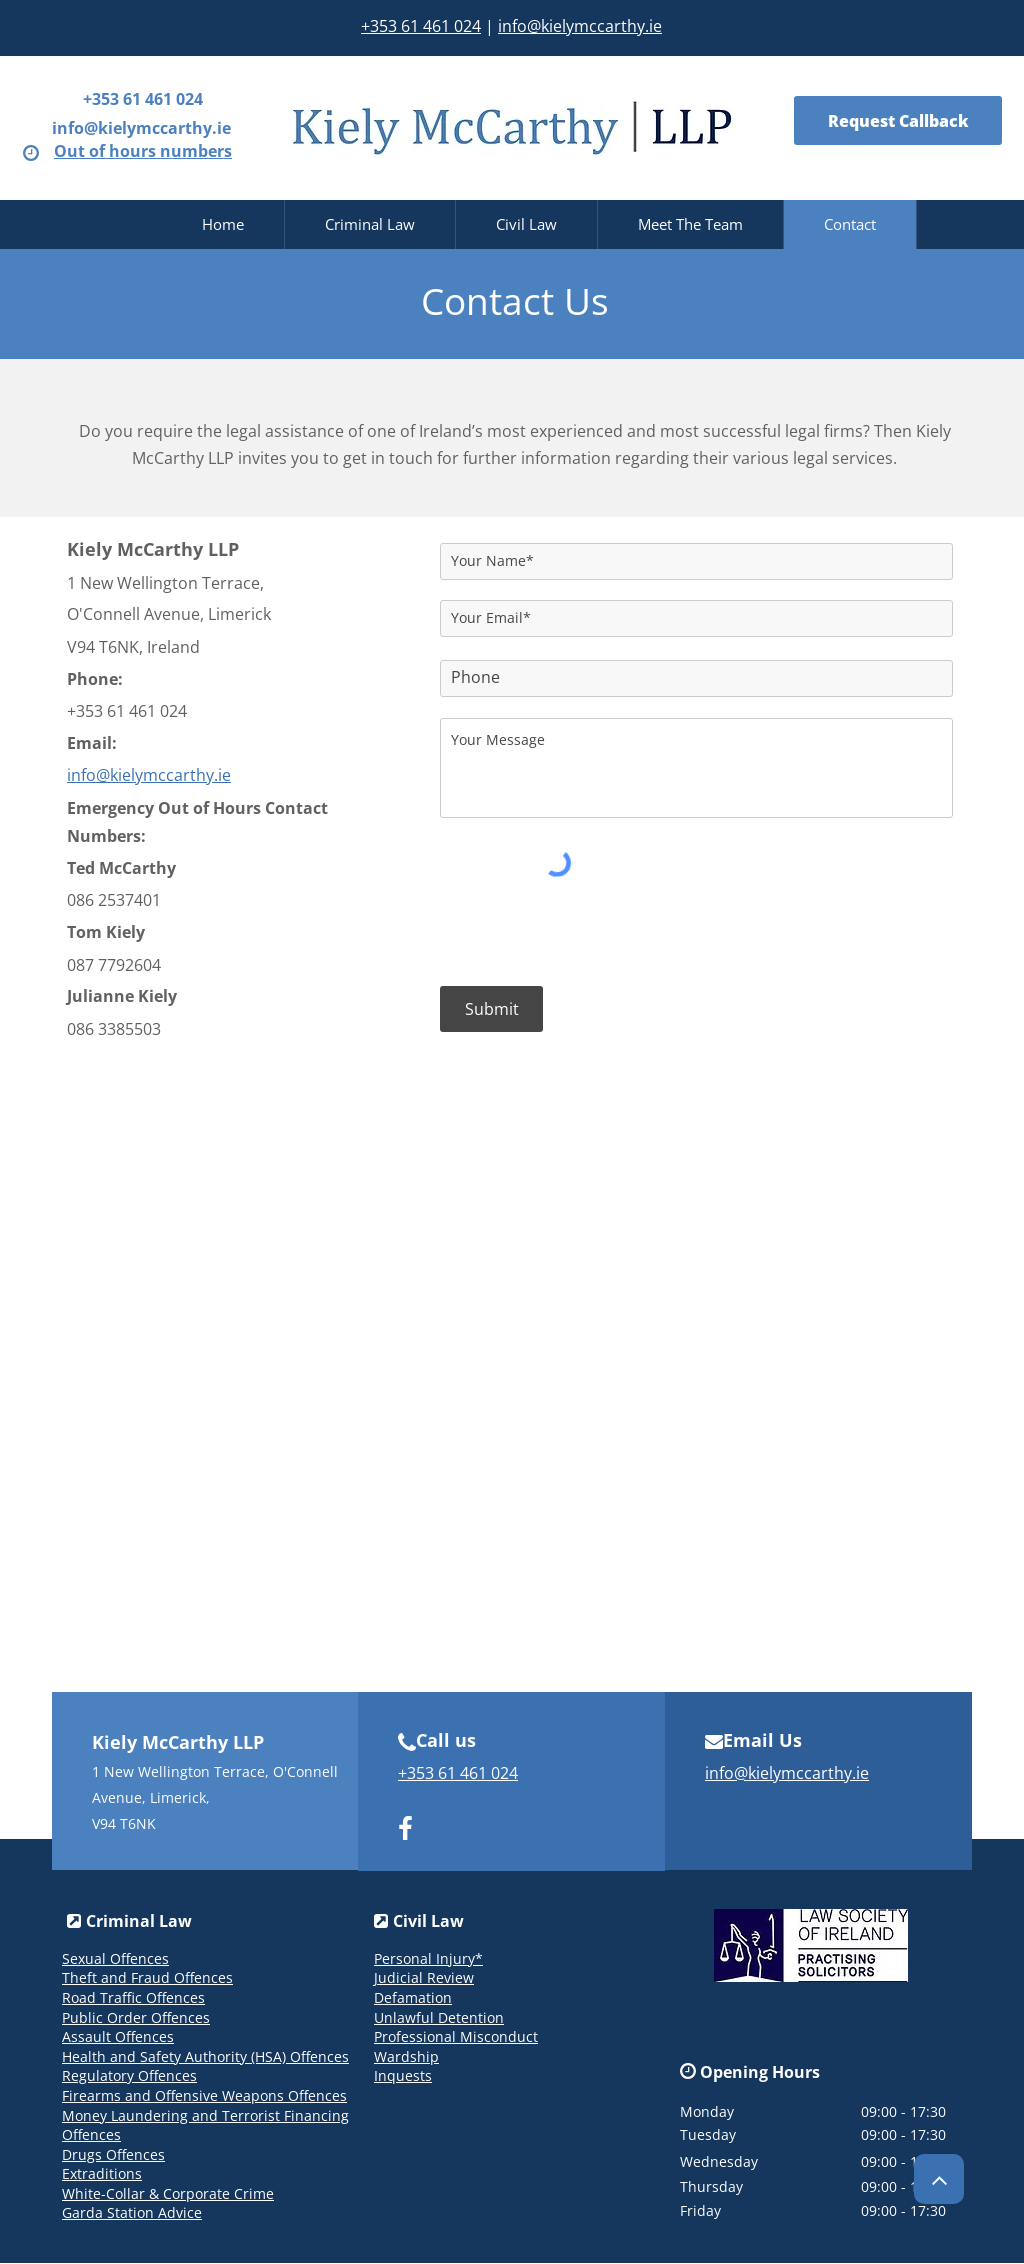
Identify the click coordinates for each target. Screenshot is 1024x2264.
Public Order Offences (136, 2017)
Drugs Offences (113, 2154)
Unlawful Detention (439, 2017)
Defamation (413, 1997)
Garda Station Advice (132, 2212)
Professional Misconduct (456, 2036)
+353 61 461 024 (421, 26)
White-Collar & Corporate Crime (168, 2193)
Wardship (406, 2056)
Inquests (403, 2075)
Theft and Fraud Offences (147, 1977)
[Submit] (491, 1009)
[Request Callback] (898, 120)
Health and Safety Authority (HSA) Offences (205, 2056)
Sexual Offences (115, 1958)
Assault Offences (118, 2036)
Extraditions (102, 2173)
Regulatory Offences (129, 2075)
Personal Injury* (428, 1958)
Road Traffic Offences (133, 1997)
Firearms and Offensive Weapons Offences (204, 2095)
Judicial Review (424, 1977)
